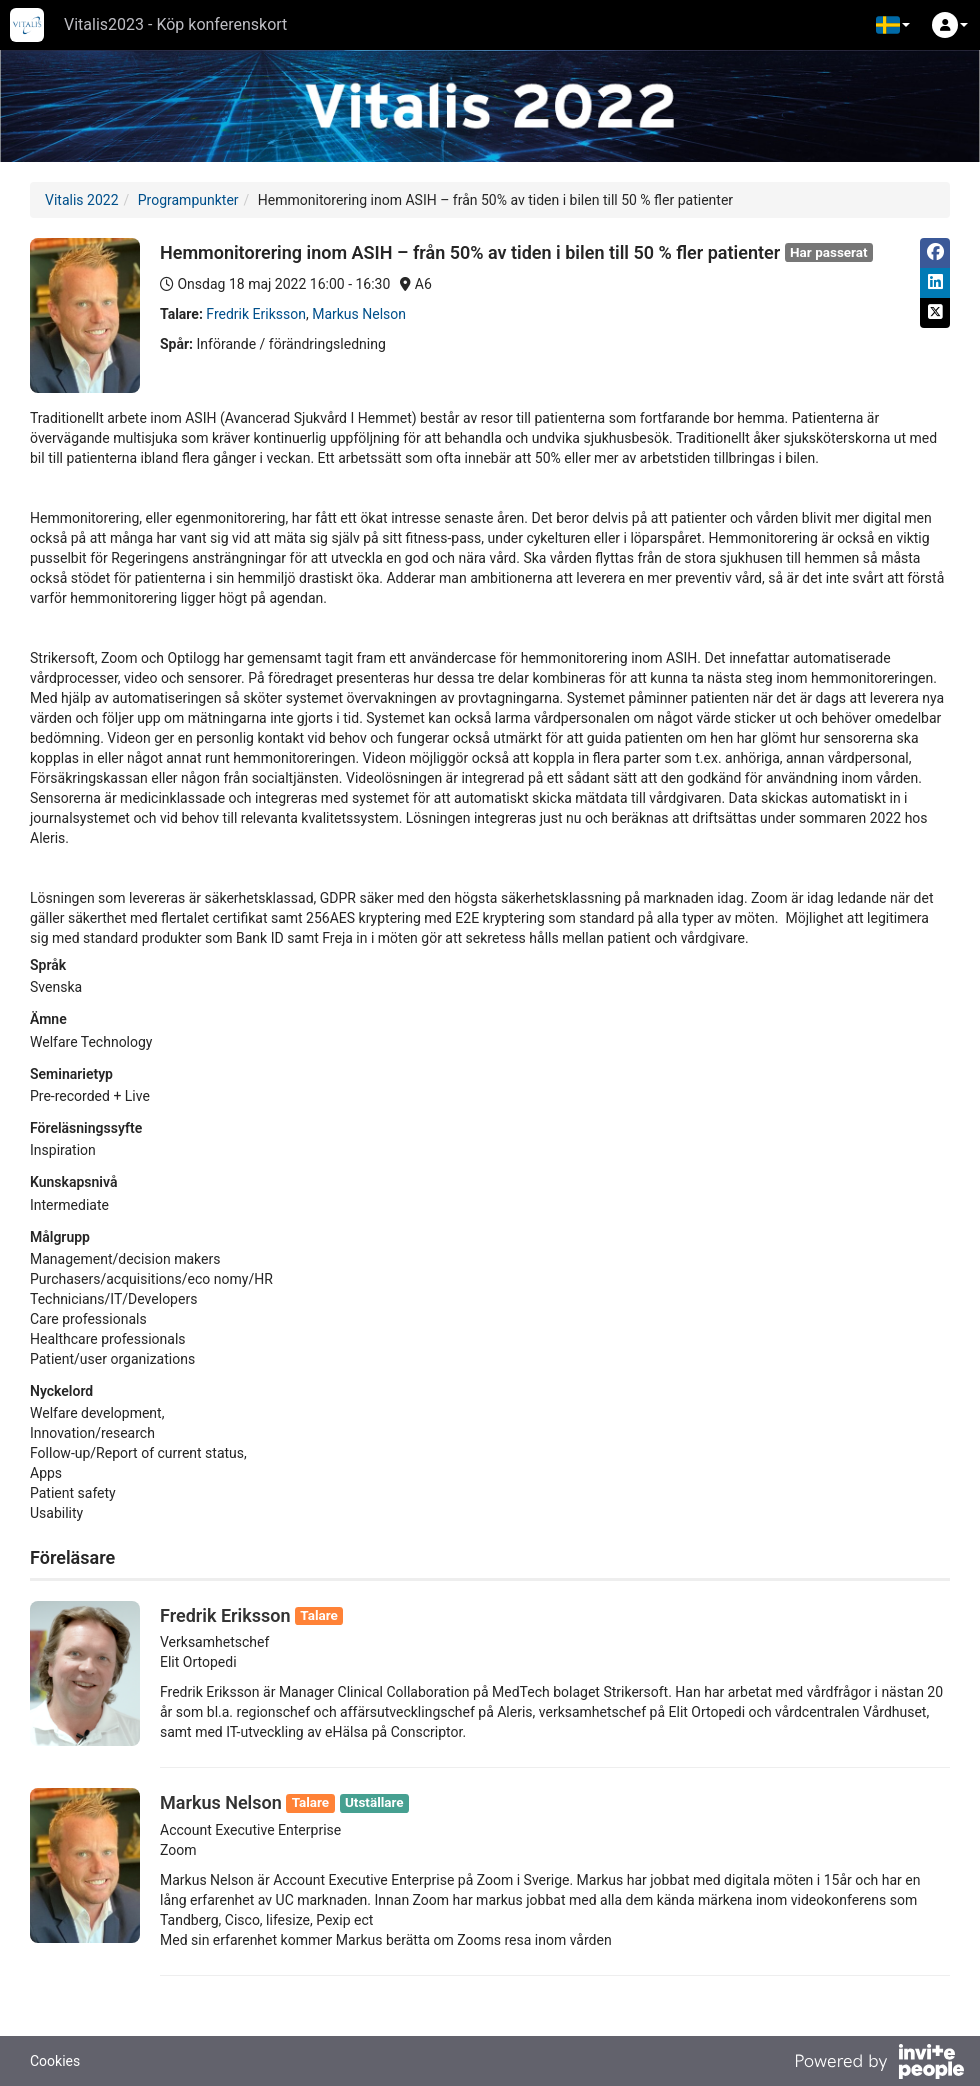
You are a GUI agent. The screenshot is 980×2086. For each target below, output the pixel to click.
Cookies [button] (55, 2061)
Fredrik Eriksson (256, 314)
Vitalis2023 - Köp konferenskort (175, 24)
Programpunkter (188, 200)
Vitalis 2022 (82, 200)
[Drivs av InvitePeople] (879, 2064)
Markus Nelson (359, 314)
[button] (893, 25)
